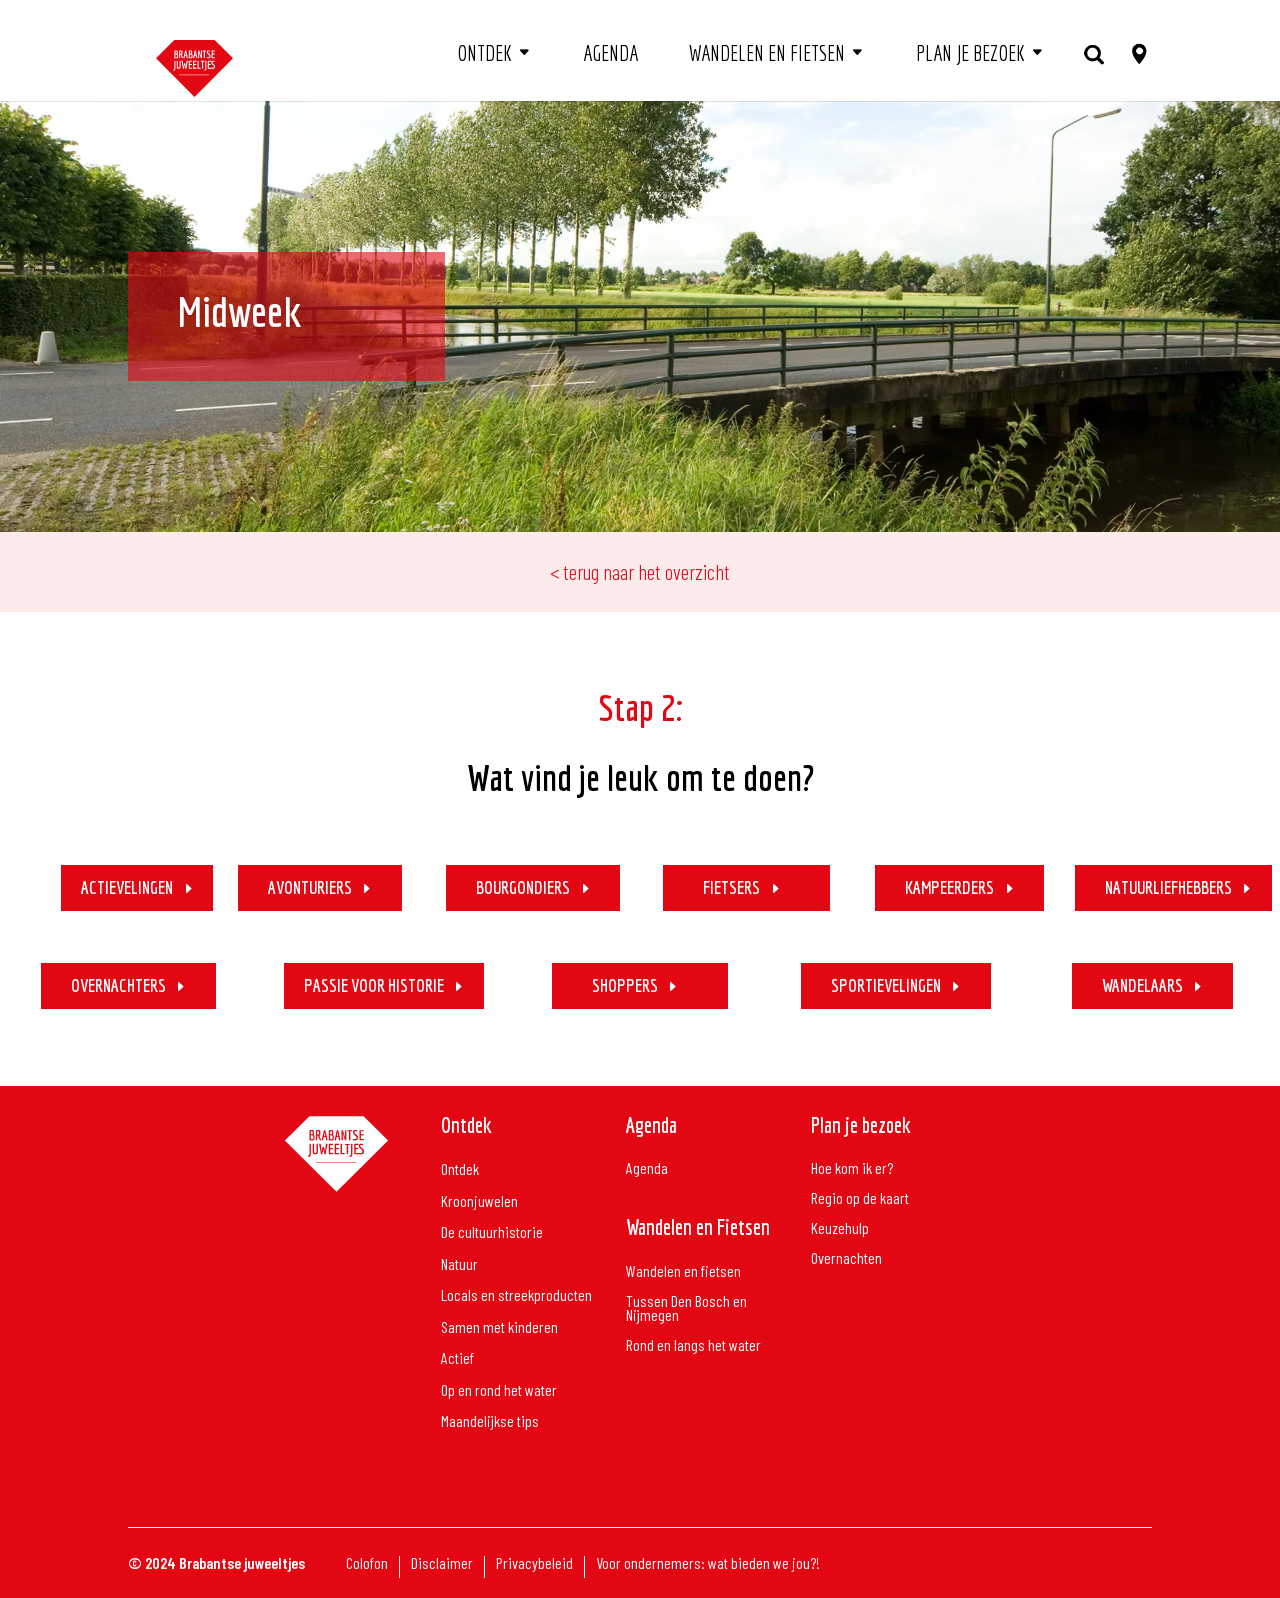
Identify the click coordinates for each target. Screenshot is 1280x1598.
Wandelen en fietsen (767, 53)
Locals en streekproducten (516, 1295)
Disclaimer (442, 1564)
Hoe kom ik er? (852, 1169)
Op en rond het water (499, 1390)
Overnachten (846, 1259)
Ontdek (484, 53)
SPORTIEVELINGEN (886, 985)
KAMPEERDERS (949, 887)
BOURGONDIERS (523, 887)
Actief (457, 1358)
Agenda (610, 53)
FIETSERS (731, 887)
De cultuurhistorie (492, 1232)
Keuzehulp (840, 1229)
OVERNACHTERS (118, 985)
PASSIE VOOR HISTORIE (374, 985)
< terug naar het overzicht (640, 571)
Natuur (459, 1264)
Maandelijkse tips (490, 1421)
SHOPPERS (625, 985)
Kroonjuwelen (479, 1201)
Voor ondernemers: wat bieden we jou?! (708, 1564)
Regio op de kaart (860, 1199)
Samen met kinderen (499, 1327)
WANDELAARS (1142, 985)
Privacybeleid (534, 1564)
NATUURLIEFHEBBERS (1168, 887)
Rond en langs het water (693, 1346)
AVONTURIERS (310, 887)
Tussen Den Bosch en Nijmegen (686, 1309)
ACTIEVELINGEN (127, 887)
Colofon (367, 1564)
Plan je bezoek (970, 53)
